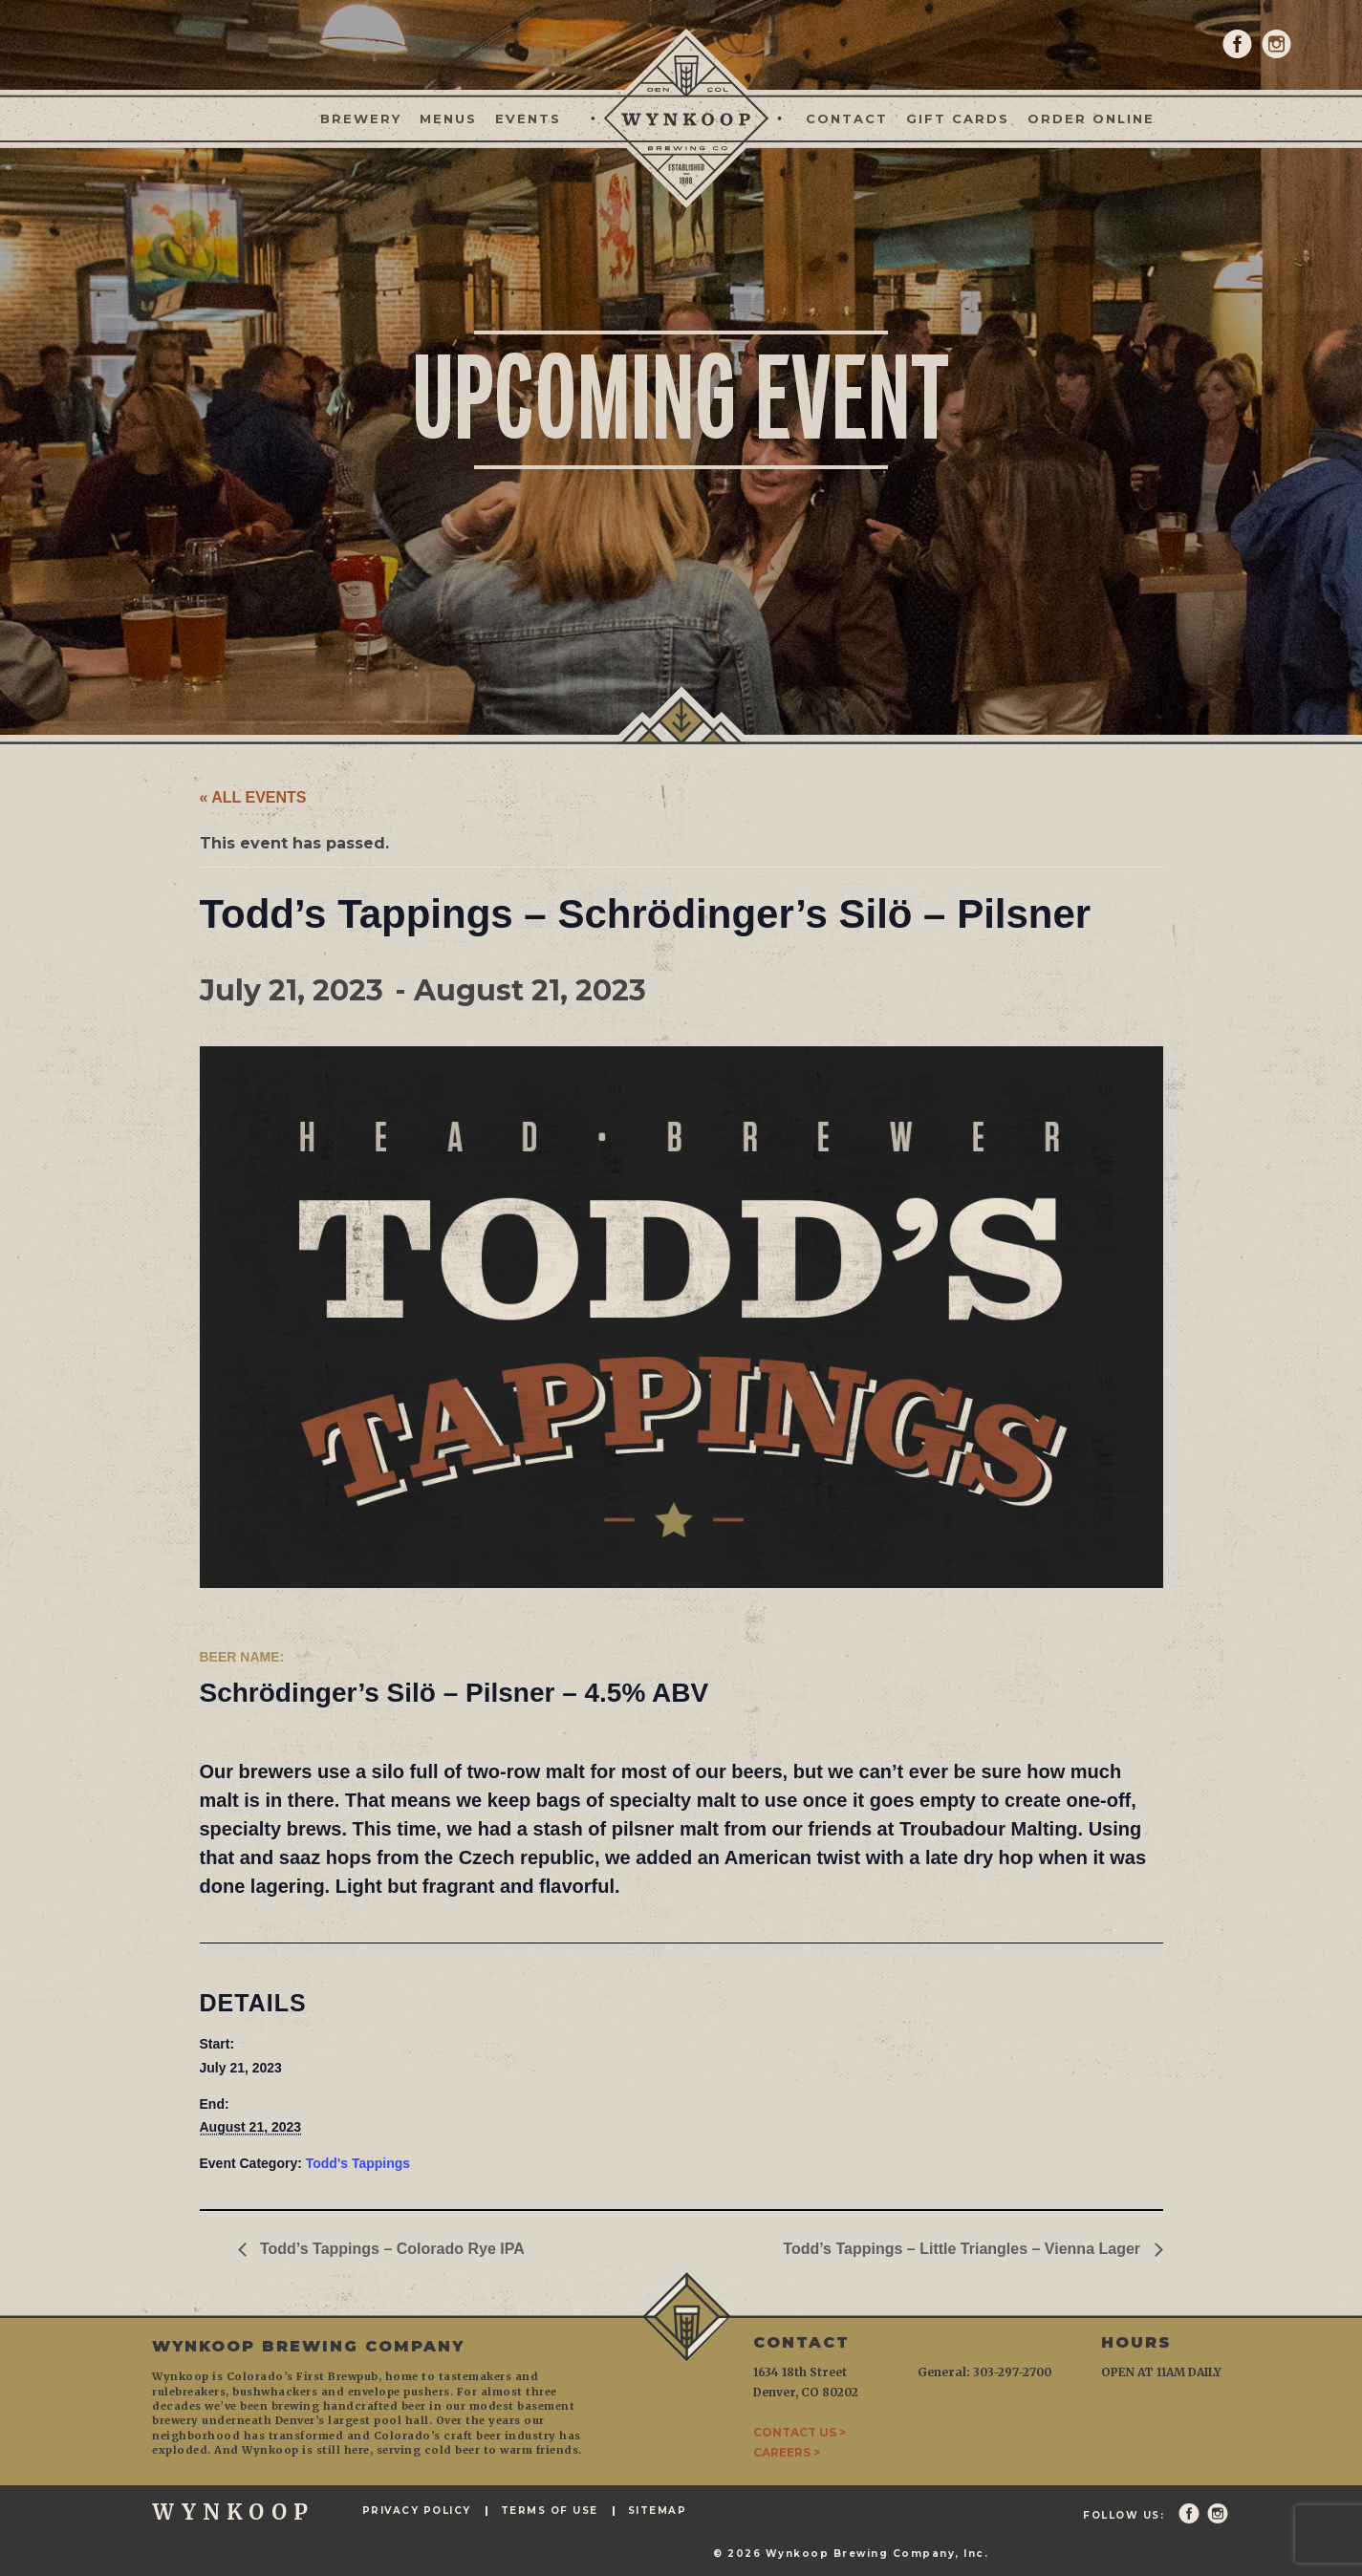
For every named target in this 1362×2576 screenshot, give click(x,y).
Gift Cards (957, 118)
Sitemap (657, 2511)
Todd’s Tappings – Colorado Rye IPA (390, 2249)
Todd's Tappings (358, 2163)
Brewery (360, 118)
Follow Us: (1123, 2516)
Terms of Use (549, 2511)
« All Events (253, 797)
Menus (448, 118)
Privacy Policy (416, 2511)
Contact (847, 118)
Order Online (1091, 118)
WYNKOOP (233, 2512)
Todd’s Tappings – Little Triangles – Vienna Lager (963, 2249)
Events (528, 118)
